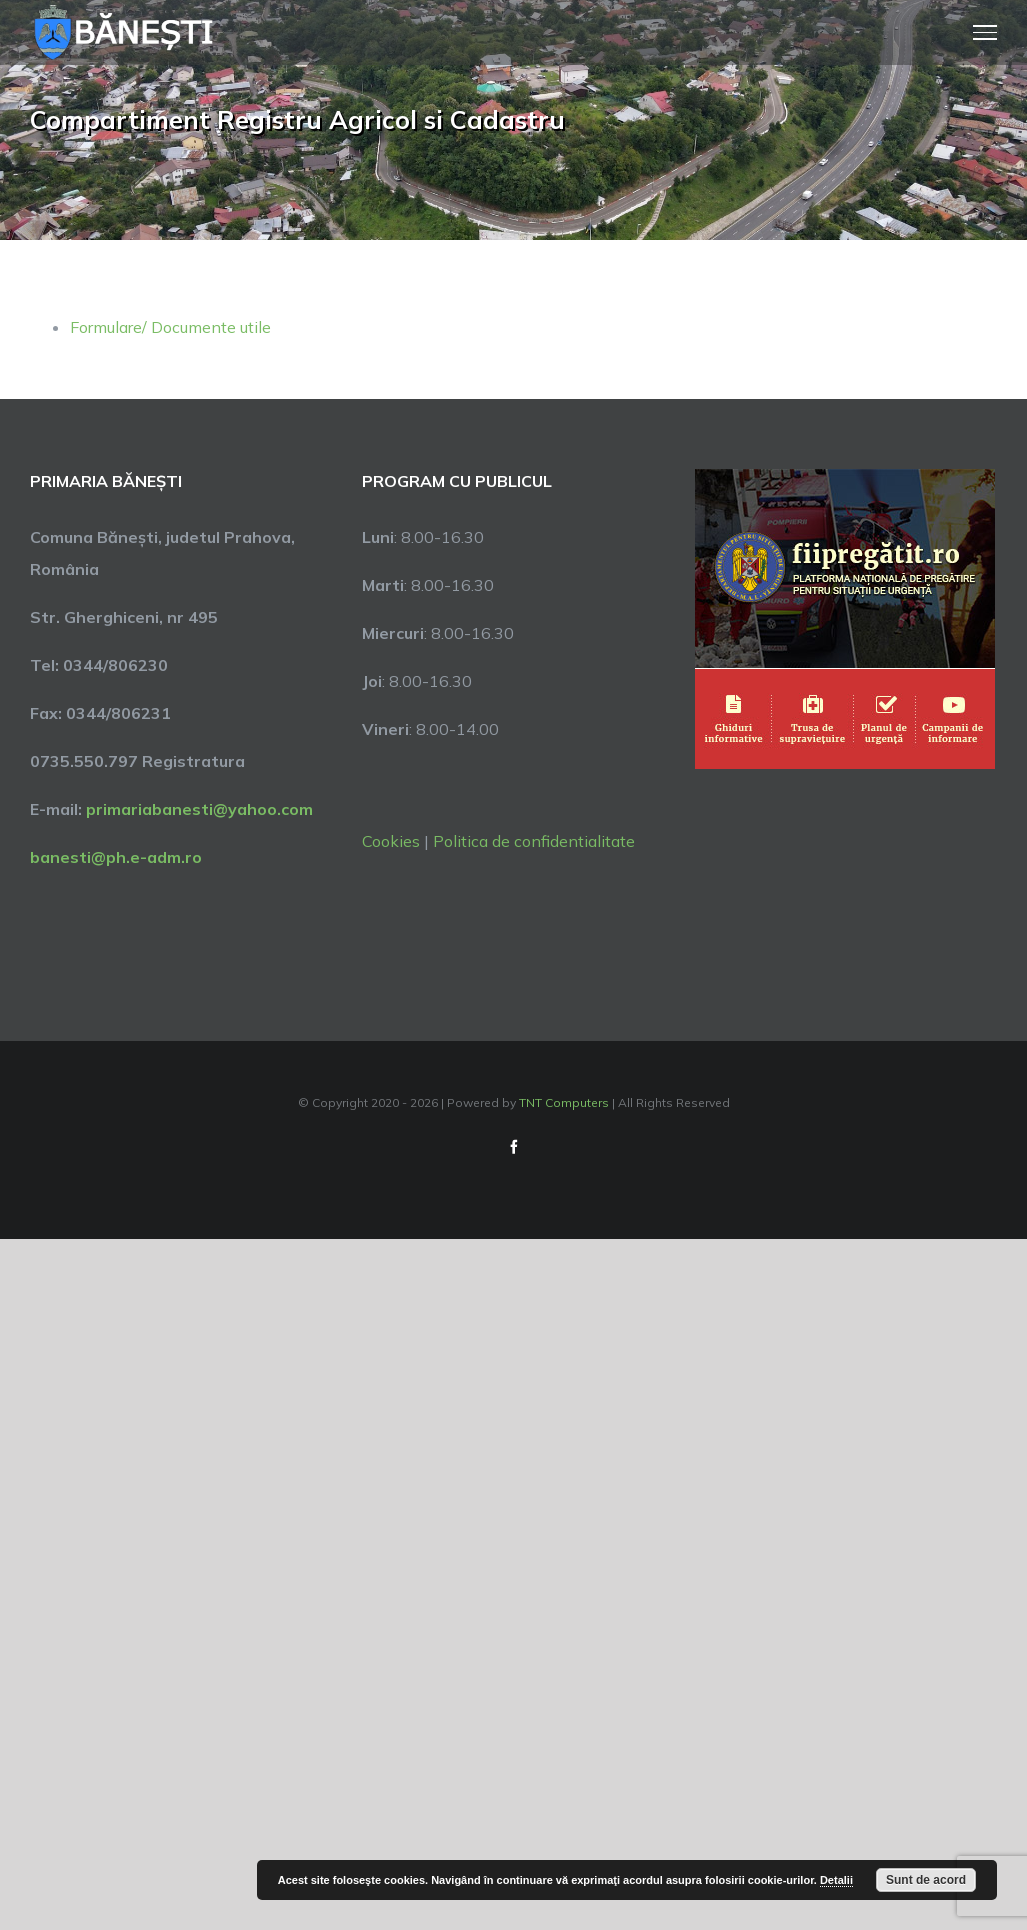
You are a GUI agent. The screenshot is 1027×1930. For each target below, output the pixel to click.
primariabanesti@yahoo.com (199, 809)
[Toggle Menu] (985, 32)
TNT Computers (564, 1102)
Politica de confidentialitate (534, 841)
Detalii (836, 1880)
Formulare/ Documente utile (170, 327)
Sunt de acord (926, 1880)
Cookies (391, 841)
